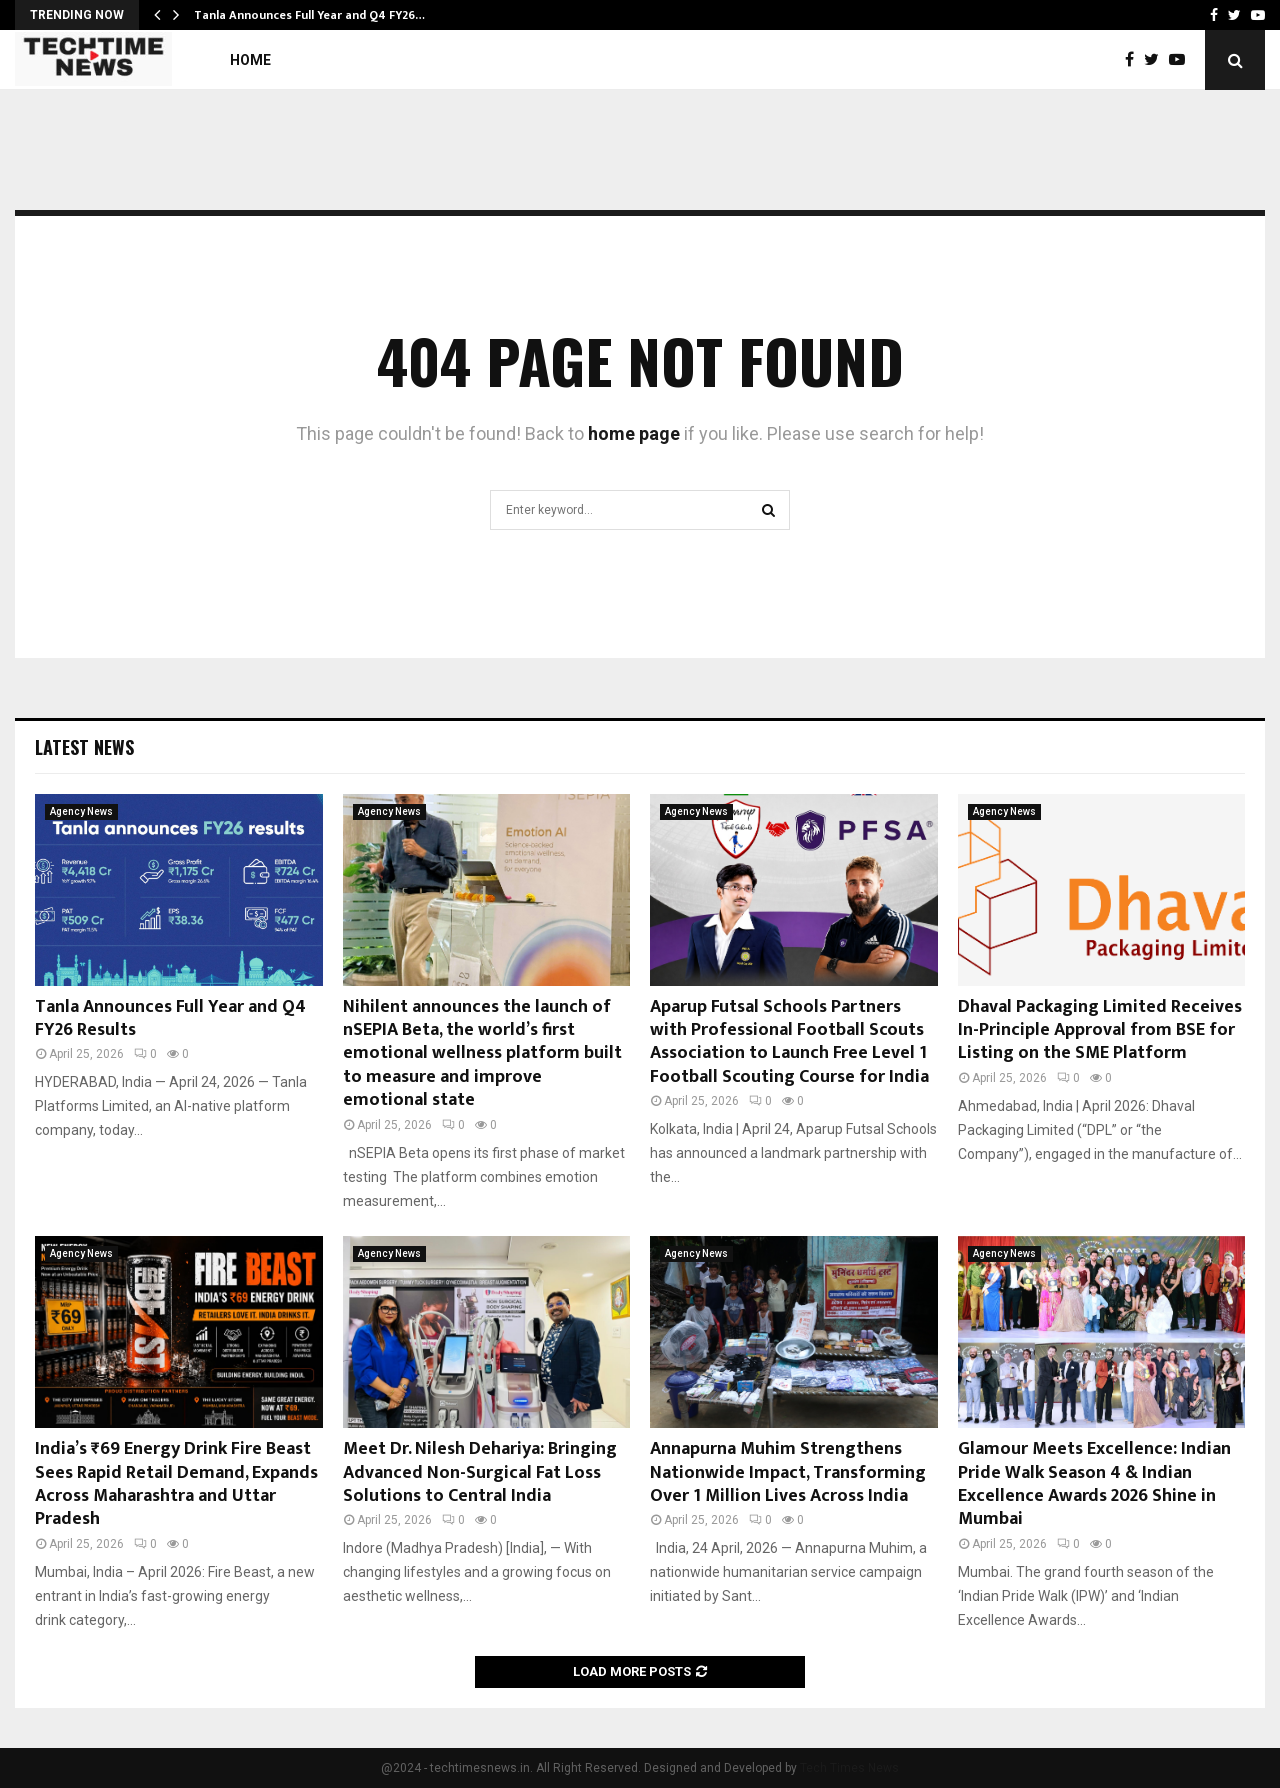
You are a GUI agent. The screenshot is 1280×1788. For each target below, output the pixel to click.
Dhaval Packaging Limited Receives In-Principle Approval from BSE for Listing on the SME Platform (1100, 1030)
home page (634, 433)
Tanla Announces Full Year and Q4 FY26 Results (170, 1018)
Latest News (84, 747)
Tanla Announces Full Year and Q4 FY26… (309, 15)
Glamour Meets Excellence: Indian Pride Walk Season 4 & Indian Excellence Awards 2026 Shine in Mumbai (1094, 1484)
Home (250, 60)
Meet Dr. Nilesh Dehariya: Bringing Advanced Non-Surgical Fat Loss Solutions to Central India (480, 1472)
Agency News (81, 811)
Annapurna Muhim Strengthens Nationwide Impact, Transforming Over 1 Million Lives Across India (788, 1472)
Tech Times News (849, 1768)
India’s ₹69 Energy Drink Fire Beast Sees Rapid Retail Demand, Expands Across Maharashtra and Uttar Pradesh (176, 1484)
